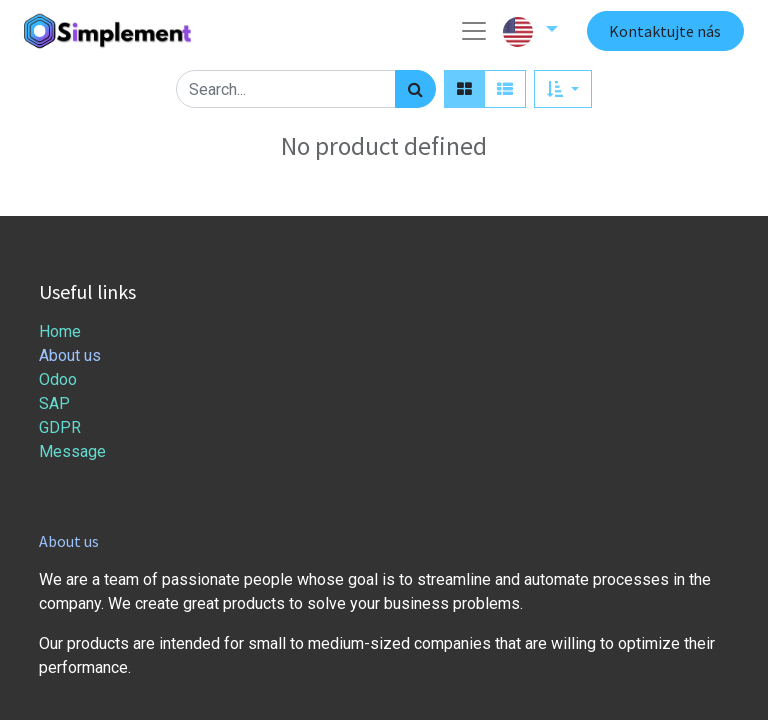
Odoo (58, 379)
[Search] (415, 89)
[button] (562, 89)
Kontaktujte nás (665, 31)
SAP (54, 403)
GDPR (60, 427)
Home (60, 331)
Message (74, 451)
